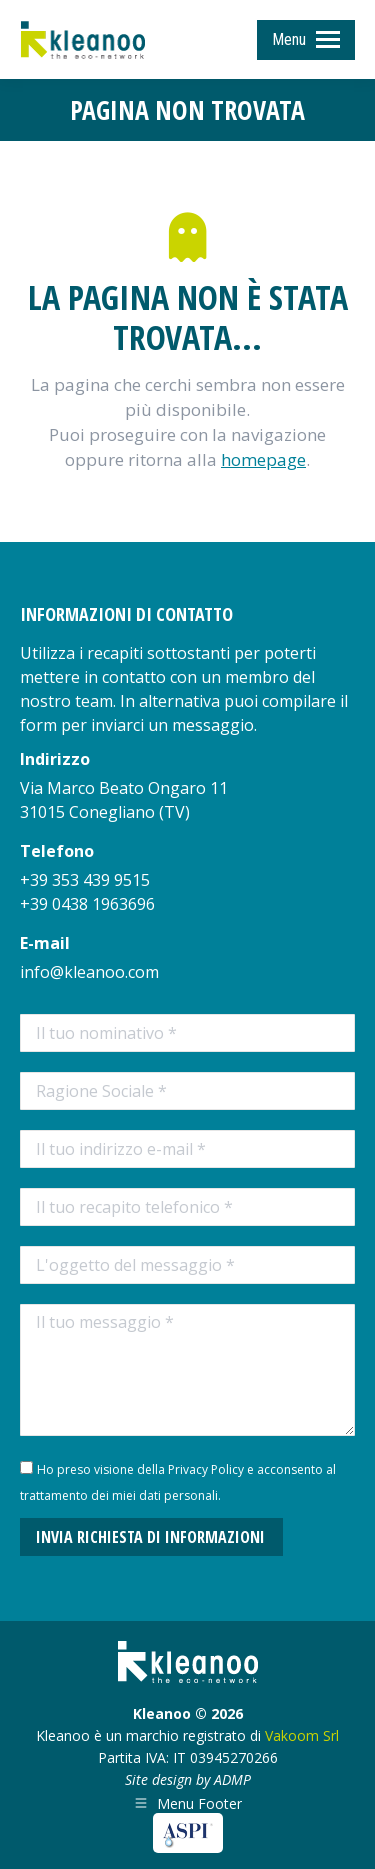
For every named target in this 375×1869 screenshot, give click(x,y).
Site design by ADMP (188, 1779)
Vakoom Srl (302, 1735)
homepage (263, 459)
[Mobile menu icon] (306, 40)
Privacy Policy (206, 1469)
